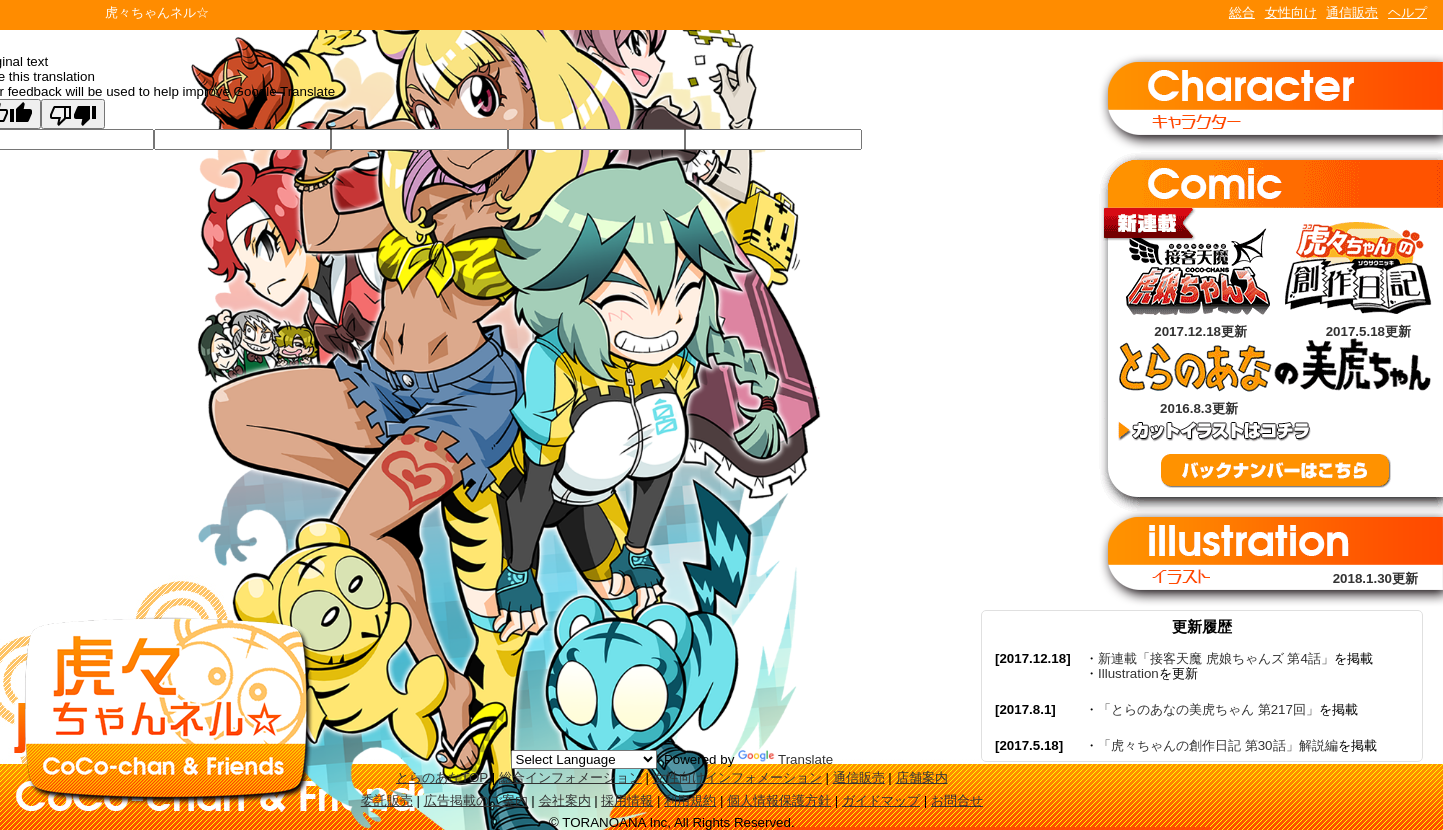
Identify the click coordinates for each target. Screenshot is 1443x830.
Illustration (1128, 673)
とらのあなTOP (442, 777)
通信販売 (1352, 12)
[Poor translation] (73, 114)
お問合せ (957, 800)
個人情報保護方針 (779, 800)
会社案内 (565, 800)
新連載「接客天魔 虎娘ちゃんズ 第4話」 (1216, 658)
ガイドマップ (881, 800)
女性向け (1291, 12)
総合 (1242, 12)
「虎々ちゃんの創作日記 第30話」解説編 (1218, 745)
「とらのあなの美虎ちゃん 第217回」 (1208, 709)
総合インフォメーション (570, 777)
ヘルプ (1407, 12)
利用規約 (690, 800)
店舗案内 (922, 777)
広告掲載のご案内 (476, 800)
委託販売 (387, 800)
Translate (785, 759)
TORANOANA (52, 15)
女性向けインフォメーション (737, 777)
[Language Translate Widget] (584, 759)
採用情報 (627, 800)
